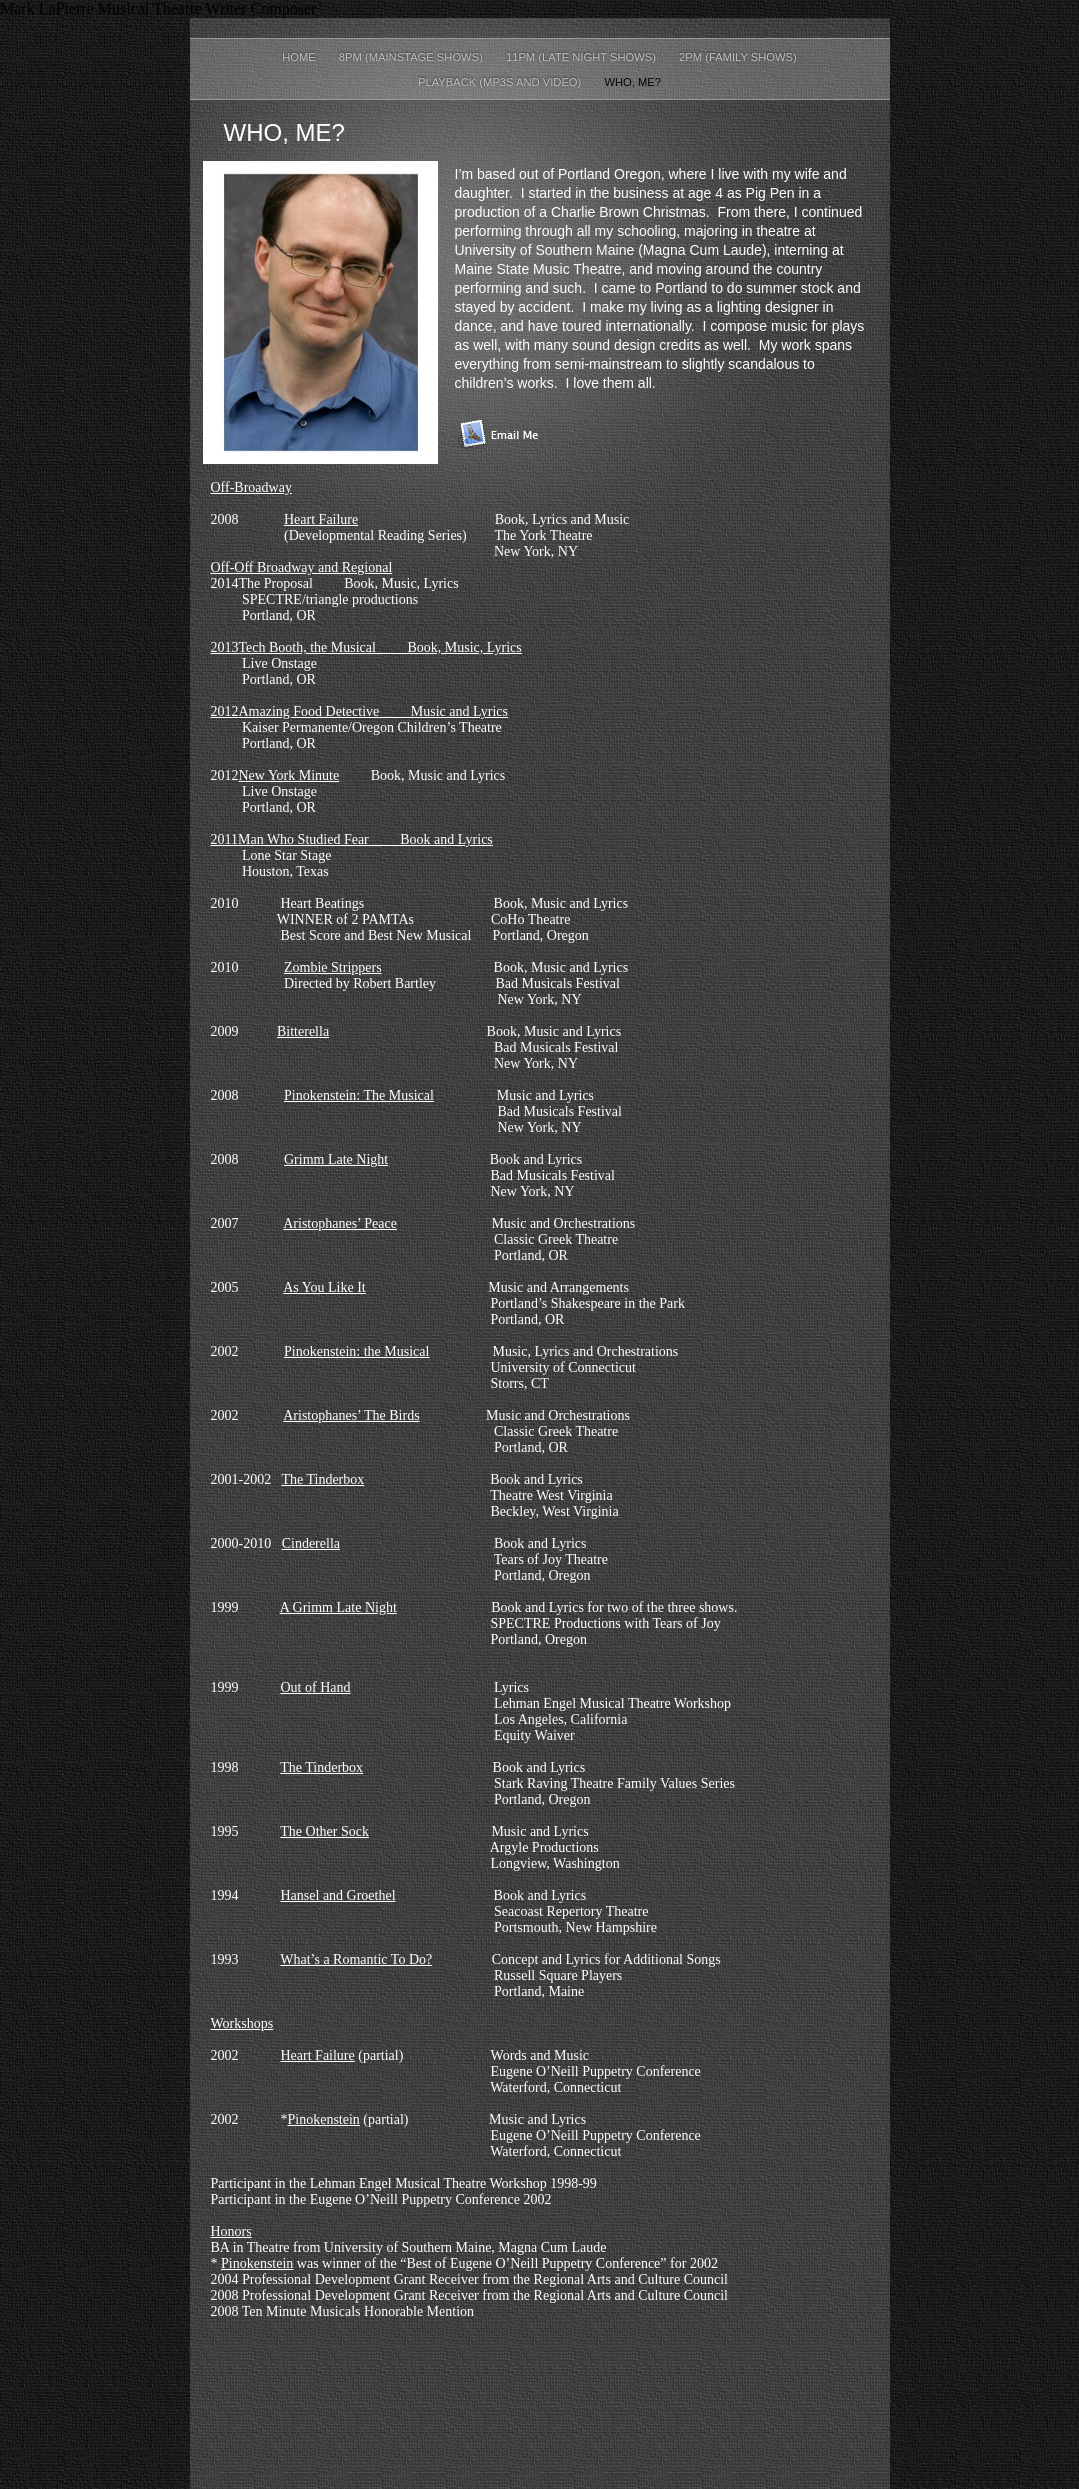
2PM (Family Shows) (738, 57)
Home (300, 57)
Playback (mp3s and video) (501, 82)
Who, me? (632, 82)
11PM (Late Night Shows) (582, 57)
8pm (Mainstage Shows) (412, 57)
